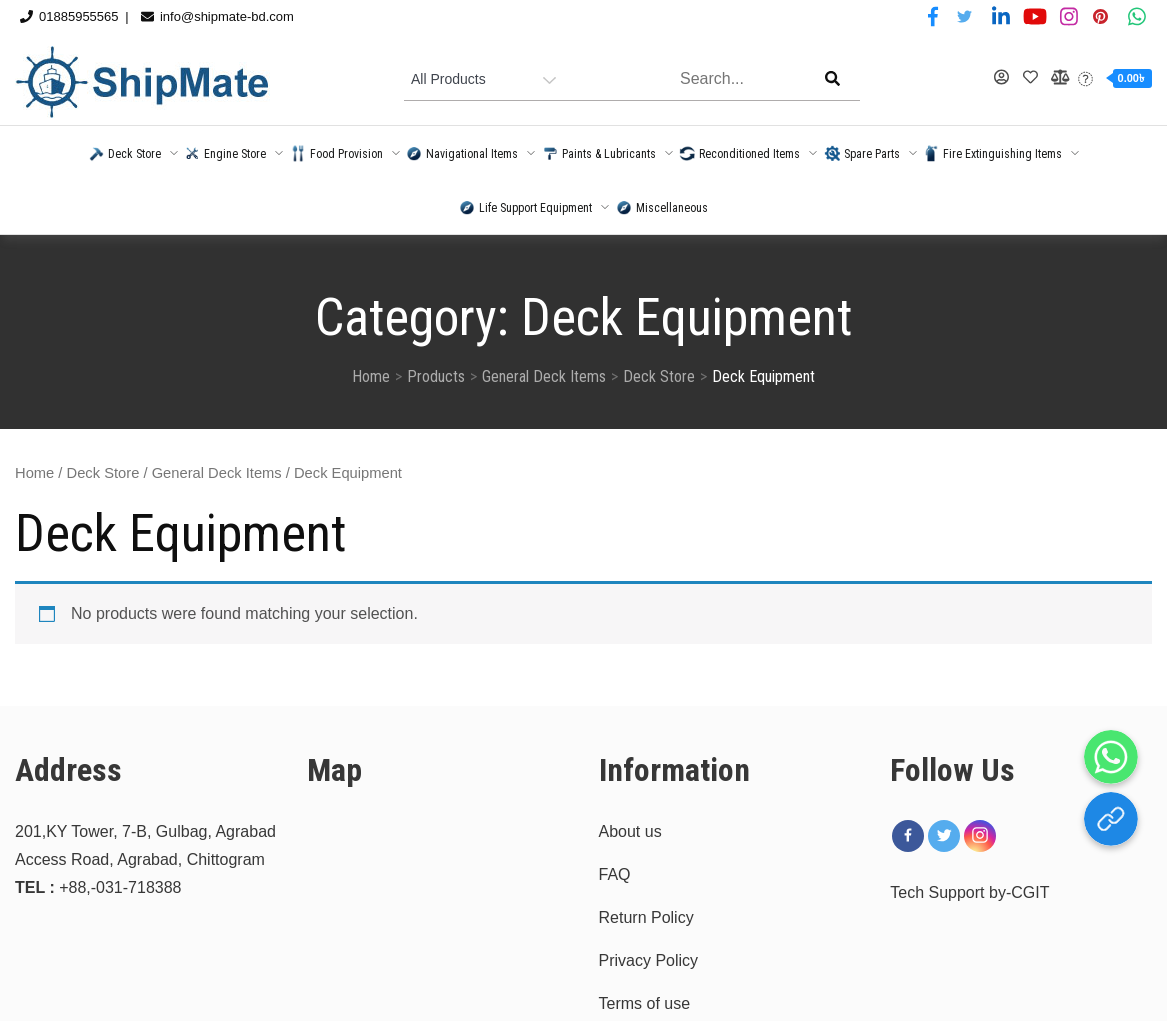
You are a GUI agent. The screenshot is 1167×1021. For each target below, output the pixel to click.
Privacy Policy (649, 960)
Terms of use (645, 1003)
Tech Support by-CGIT (969, 892)
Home (34, 473)
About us (630, 831)
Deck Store (103, 473)
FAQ (615, 874)
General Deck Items (217, 473)
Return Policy (646, 917)
